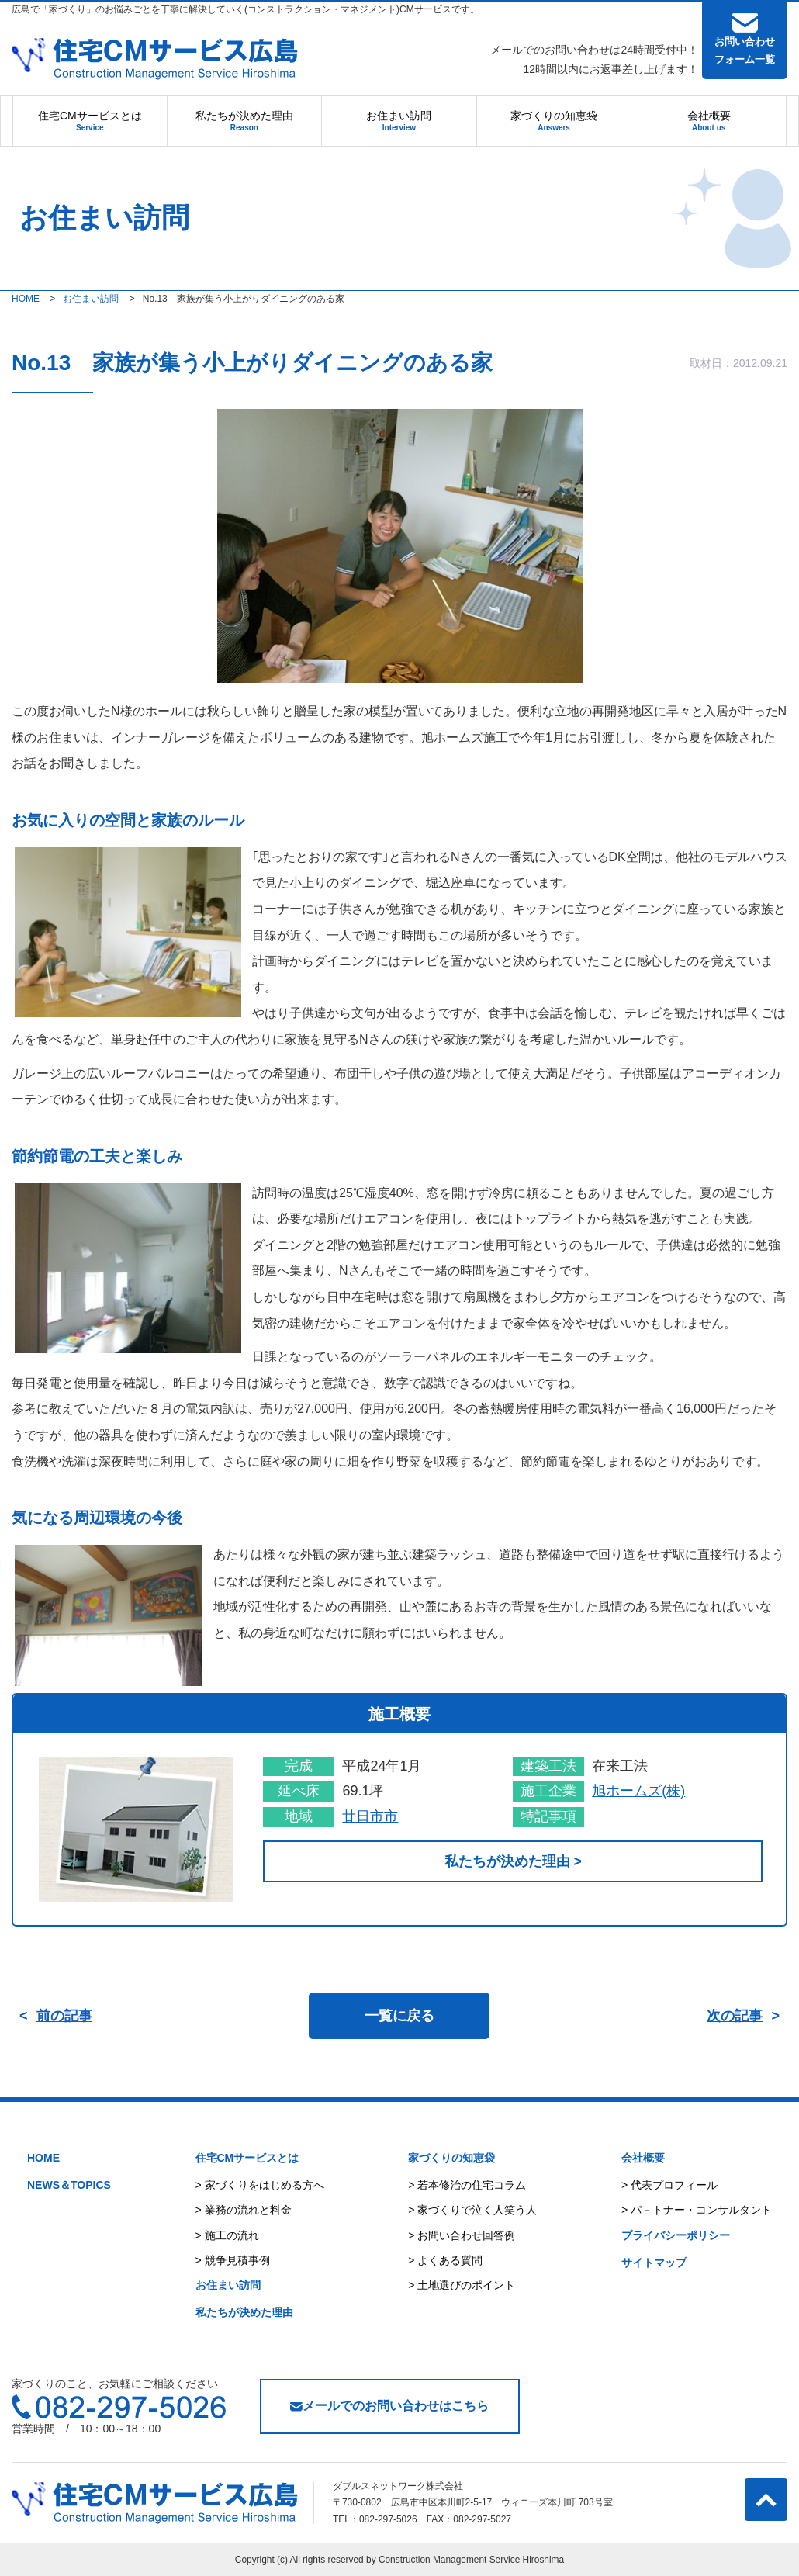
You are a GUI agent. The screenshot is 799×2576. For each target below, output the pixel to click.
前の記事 (64, 2016)
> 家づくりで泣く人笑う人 (472, 2210)
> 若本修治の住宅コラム (467, 2185)
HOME (43, 2158)
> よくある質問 (445, 2260)
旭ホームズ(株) (638, 1791)
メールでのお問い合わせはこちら (389, 2405)
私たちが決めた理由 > (513, 1861)
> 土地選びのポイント (461, 2285)
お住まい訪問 (398, 120)
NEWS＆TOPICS (69, 2185)
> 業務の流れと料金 (243, 2210)
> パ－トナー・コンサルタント (696, 2210)
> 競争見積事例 (232, 2260)
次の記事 (735, 2016)
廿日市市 (370, 1816)
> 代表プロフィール (669, 2185)
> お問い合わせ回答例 (461, 2235)
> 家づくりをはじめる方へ (259, 2185)
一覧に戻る (399, 2016)
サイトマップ (654, 2262)
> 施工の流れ (227, 2235)
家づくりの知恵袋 (553, 120)
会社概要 (709, 120)
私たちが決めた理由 (244, 120)
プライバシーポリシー (675, 2235)
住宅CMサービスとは (90, 120)
